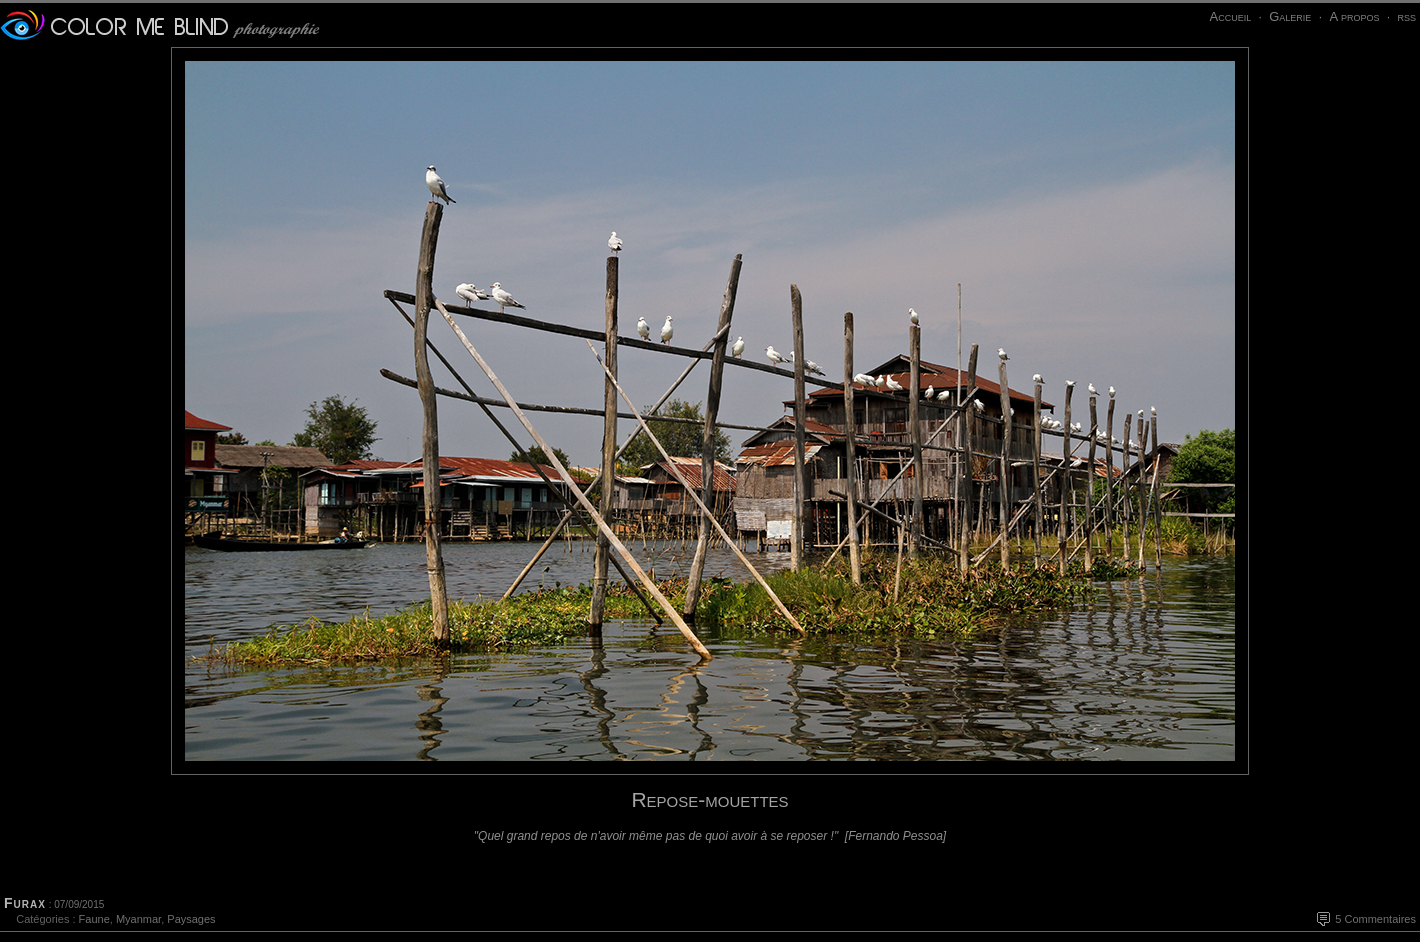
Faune (94, 919)
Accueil (1230, 16)
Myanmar (138, 919)
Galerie (1290, 16)
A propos (1354, 16)
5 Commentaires (1375, 919)
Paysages (191, 919)
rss (1406, 16)
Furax (25, 903)
